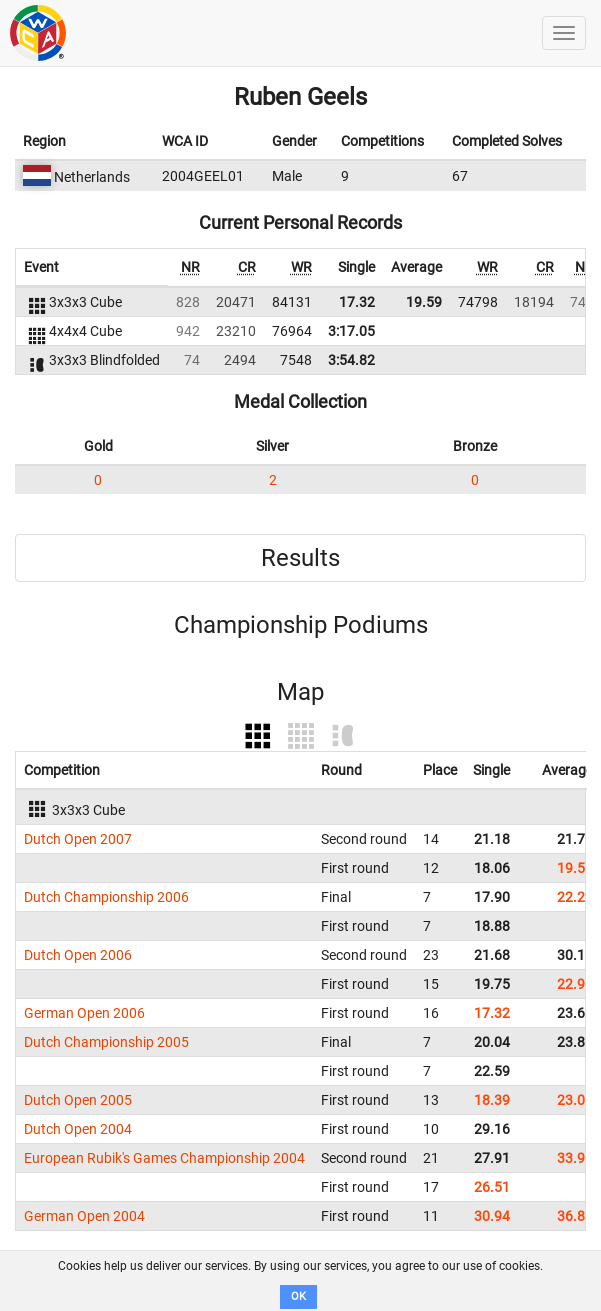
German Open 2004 (84, 1216)
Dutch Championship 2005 (106, 1042)
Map (300, 692)
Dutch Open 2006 (78, 955)
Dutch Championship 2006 (106, 897)
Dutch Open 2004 (78, 1129)
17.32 (357, 302)
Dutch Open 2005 (78, 1100)
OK (298, 1296)
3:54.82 (351, 360)
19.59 (424, 302)
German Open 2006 (84, 1013)
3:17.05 (351, 331)
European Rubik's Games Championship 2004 (164, 1158)
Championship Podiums (301, 625)
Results (300, 558)
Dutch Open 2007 (78, 839)
